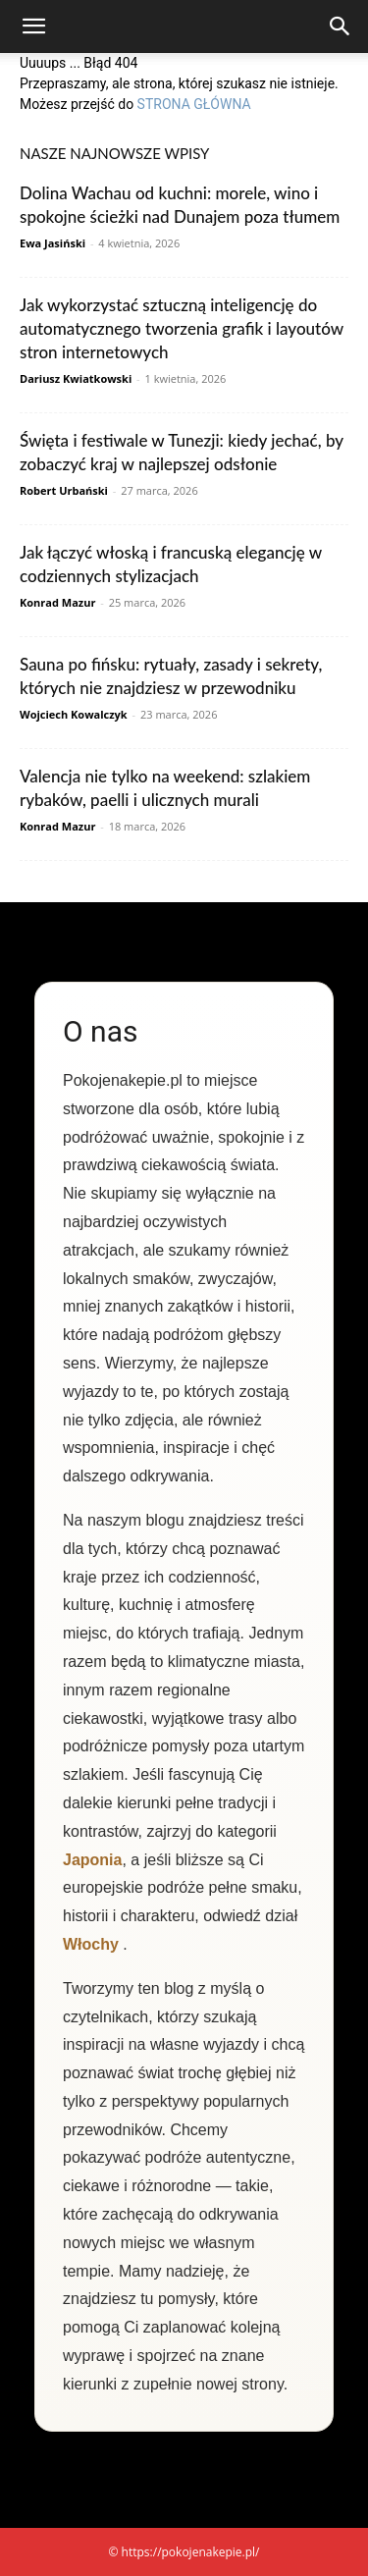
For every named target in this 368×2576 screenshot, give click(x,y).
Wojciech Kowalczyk (74, 714)
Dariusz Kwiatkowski (75, 378)
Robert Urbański (64, 490)
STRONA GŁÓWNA (194, 104)
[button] (33, 26)
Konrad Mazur (57, 602)
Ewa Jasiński (52, 243)
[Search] (340, 26)
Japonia (92, 1860)
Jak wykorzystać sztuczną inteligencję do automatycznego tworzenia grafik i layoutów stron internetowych (181, 328)
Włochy (91, 1944)
